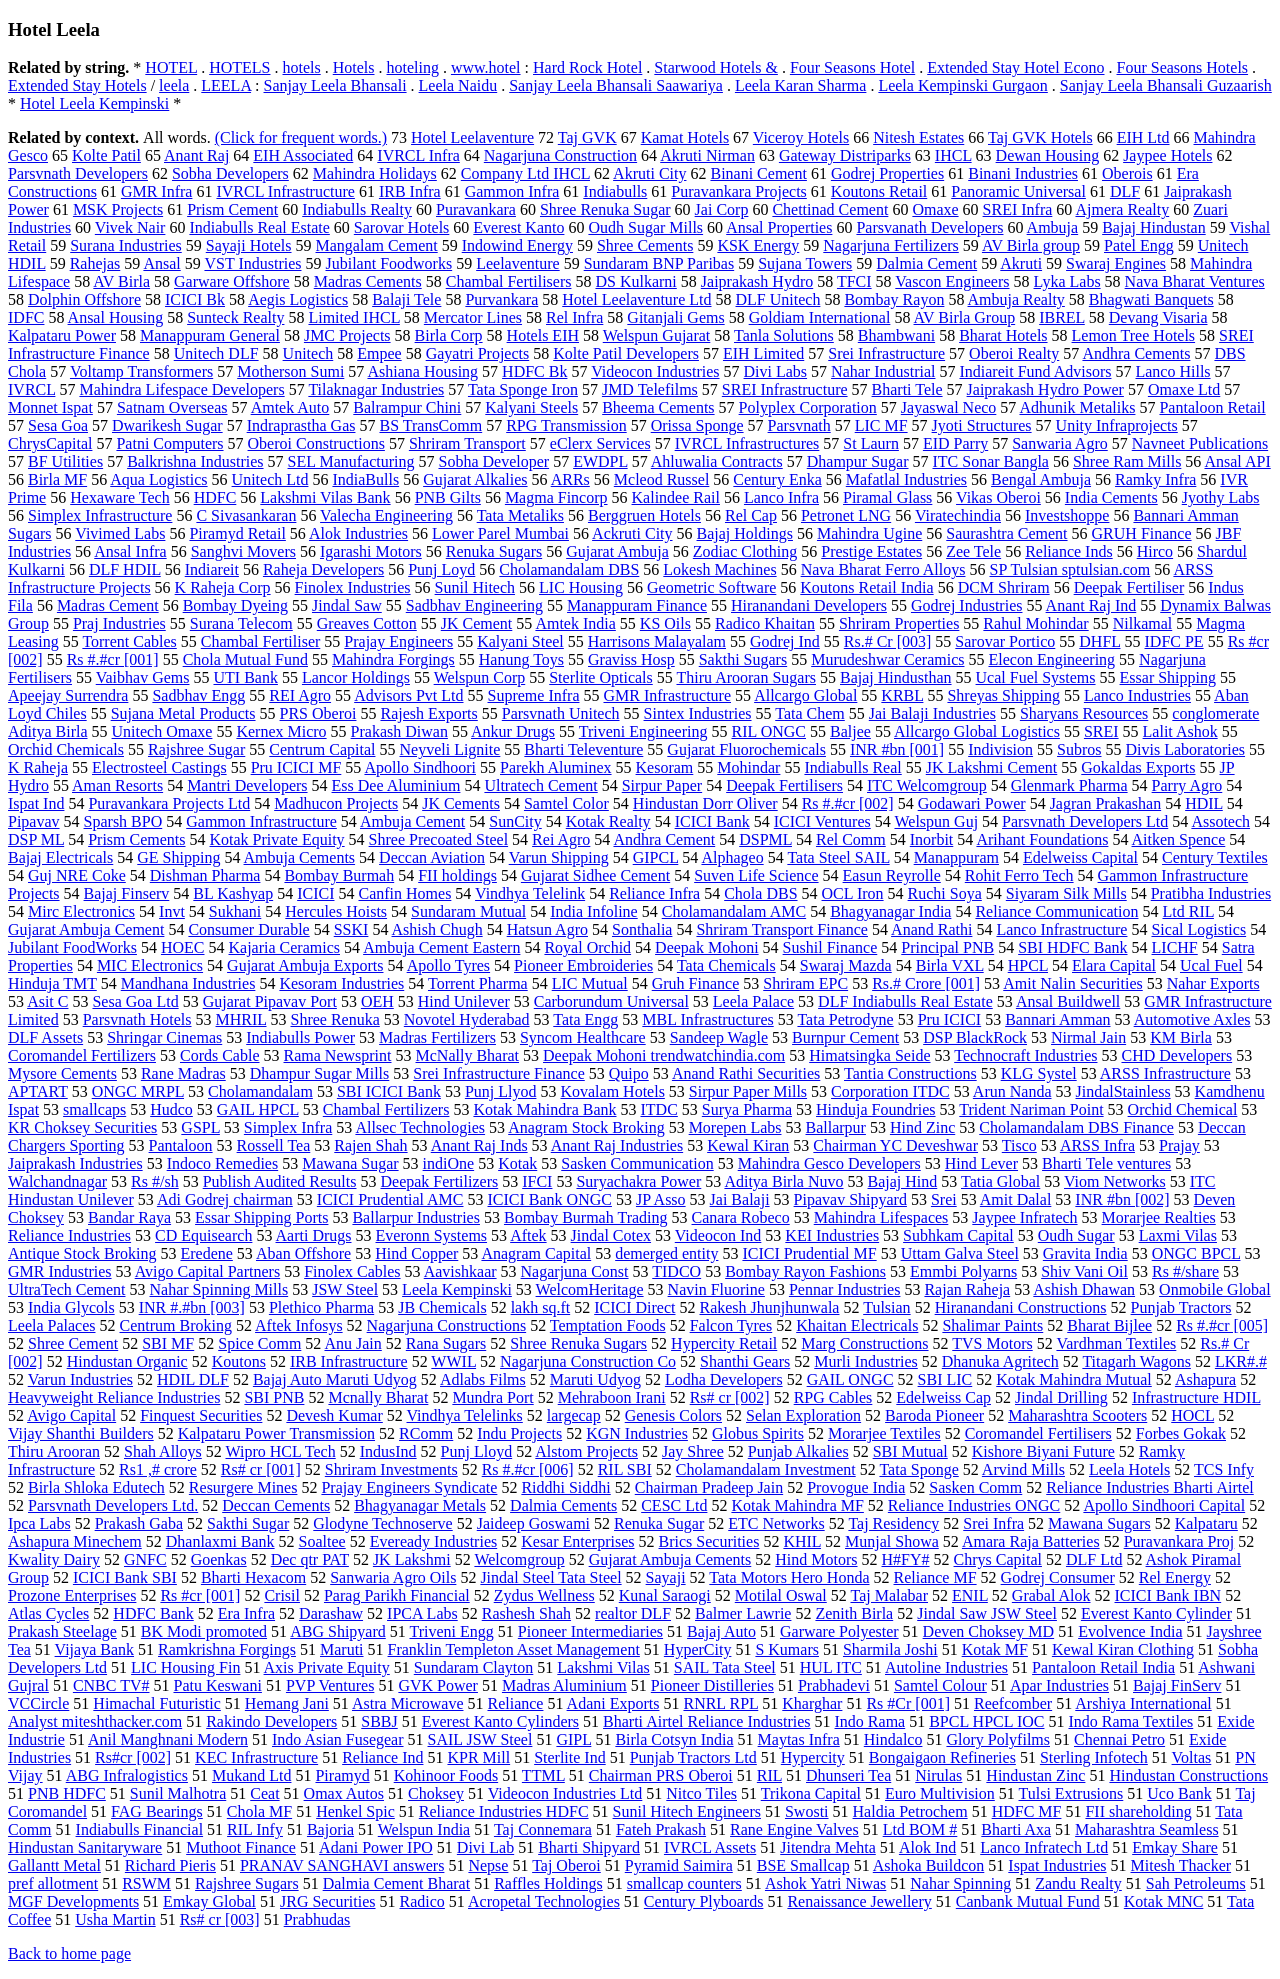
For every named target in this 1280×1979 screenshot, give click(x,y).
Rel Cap (751, 515)
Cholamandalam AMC (734, 911)
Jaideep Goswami (533, 1523)
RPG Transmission (566, 425)
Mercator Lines (473, 317)
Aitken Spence (1179, 839)
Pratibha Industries (1211, 893)
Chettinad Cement (830, 209)
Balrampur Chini (407, 407)
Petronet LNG (846, 515)
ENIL (970, 1595)
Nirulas (938, 1775)
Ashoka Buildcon (929, 1865)
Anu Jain (352, 1343)
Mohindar (748, 767)
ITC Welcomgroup (927, 785)
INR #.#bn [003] (192, 1307)
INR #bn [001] (897, 749)
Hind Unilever (464, 1001)
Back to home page (69, 1953)
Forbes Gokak (1181, 1433)
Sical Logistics (1198, 929)
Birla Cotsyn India (674, 1739)
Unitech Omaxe (162, 731)
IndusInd (388, 1451)
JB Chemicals (442, 1307)
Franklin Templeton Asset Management (514, 1649)
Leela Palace (753, 1001)
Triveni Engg (451, 1631)
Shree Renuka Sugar (605, 209)
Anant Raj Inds (479, 1145)
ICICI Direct (634, 1307)
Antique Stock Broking (82, 1253)
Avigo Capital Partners (207, 1271)
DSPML (765, 839)
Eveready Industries (434, 1541)
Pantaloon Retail (1212, 407)
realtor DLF (633, 1613)
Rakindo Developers (271, 1721)
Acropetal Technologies (544, 1901)
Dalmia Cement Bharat (397, 1883)
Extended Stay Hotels (77, 85)
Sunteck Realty (235, 317)
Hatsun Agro (547, 929)
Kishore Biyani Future (1043, 1451)
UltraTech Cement (67, 1289)
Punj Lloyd (477, 1451)
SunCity (515, 821)
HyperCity (698, 1649)
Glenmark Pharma (1069, 785)
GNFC (145, 1559)
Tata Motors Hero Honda (789, 1577)
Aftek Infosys (299, 1325)
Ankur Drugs (513, 731)
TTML (543, 1775)
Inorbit (932, 839)
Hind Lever (981, 1163)
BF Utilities (65, 461)
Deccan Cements (276, 1505)
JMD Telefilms (650, 389)
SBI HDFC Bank (1072, 947)
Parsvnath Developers (78, 173)
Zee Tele (973, 551)
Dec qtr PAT (310, 1559)
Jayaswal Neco (949, 407)
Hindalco (893, 1739)
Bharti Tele (907, 389)
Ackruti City (632, 533)
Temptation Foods (608, 1325)
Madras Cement (108, 605)
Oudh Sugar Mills (645, 227)
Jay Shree (693, 1451)
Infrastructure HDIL (1196, 1397)
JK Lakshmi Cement (992, 767)
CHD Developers (1176, 1055)
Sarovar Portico (1005, 641)
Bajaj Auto (721, 1631)
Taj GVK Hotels (1040, 137)
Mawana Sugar (350, 1163)
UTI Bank (245, 677)
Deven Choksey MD (989, 1631)
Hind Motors (816, 1559)
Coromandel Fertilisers (1038, 1433)
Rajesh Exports (428, 713)
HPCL (1028, 965)
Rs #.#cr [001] (113, 659)
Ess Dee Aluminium (396, 785)
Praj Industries (119, 623)
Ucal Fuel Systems (1036, 677)
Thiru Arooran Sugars (746, 677)
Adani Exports (613, 1703)
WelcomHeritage (590, 1289)
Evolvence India (1130, 1631)
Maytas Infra (799, 1739)
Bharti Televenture (583, 749)
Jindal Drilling (1061, 1397)
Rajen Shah (370, 1145)
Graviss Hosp (631, 659)
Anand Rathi (931, 929)
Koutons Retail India (866, 587)
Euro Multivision (940, 1793)
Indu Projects (519, 1433)
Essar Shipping (1168, 677)
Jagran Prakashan (1106, 803)
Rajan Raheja (967, 1289)
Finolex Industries (353, 587)
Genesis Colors (673, 1415)
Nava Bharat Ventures (1195, 281)
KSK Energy (758, 245)
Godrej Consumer (1058, 1577)
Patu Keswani (217, 1685)
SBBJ (379, 1721)
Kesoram (665, 767)
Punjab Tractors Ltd (693, 1757)
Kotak (517, 1163)
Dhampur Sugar (858, 461)
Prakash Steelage (62, 1631)
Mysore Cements (62, 1073)
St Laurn (871, 443)
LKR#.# (1241, 1361)
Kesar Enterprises (577, 1541)
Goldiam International (820, 317)
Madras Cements (368, 281)
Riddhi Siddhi (565, 1487)
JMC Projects (347, 335)
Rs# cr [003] (220, 1919)
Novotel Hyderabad (467, 1019)
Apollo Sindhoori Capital (1164, 1505)
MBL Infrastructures (707, 1019)
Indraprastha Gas (301, 425)
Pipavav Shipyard (850, 1199)
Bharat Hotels (1003, 335)
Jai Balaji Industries (932, 713)
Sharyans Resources (1084, 713)
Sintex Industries (698, 713)
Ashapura (1205, 1379)
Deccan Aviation (432, 857)
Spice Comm (259, 1343)
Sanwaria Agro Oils (393, 1577)
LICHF (1175, 947)
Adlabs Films (483, 1379)
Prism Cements (136, 839)
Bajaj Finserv (127, 893)
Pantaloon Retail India (1103, 1667)
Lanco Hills (1172, 371)
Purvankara (501, 299)
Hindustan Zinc (1035, 1775)
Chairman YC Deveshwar (895, 1145)
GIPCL (656, 857)
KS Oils (665, 623)
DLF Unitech (778, 299)
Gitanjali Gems (675, 317)
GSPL (200, 1127)
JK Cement (477, 623)
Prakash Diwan (399, 731)
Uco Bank (1179, 1793)
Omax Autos (344, 1793)
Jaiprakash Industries (75, 1163)
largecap (574, 1415)
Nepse (488, 1865)
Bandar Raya (129, 1217)
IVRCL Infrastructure (285, 191)
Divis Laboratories (1186, 749)
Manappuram (956, 857)
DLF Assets (45, 1037)
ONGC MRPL (138, 1091)
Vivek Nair (130, 227)
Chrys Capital (998, 1559)
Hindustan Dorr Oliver (705, 803)
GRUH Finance (1142, 533)
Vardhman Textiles (1116, 1343)
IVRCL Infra (418, 155)
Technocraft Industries (1025, 1055)
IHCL (953, 155)
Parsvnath (799, 425)
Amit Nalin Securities (1073, 983)
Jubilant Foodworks (389, 263)
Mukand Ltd (252, 1775)
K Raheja (38, 767)
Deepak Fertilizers (439, 1181)
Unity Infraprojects (1117, 425)
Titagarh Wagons (1136, 1361)
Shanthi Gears (745, 1361)
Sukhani (235, 911)
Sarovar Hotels (402, 227)
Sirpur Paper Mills (748, 1091)
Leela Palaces (52, 1325)
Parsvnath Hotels (137, 1019)
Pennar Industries (845, 1289)
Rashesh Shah (526, 1613)
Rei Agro (561, 839)
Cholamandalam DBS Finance (1076, 1127)
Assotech (1220, 821)
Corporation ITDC (890, 1091)
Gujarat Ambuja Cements (670, 1559)
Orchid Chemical (1183, 1109)
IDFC (26, 317)
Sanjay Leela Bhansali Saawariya (616, 85)
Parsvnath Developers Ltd (1085, 821)
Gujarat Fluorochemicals (746, 749)
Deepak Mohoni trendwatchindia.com (664, 1055)
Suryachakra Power (638, 1181)
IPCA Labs (422, 1613)
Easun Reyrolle (892, 875)
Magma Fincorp (556, 497)
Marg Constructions (864, 1343)
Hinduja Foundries (876, 1109)
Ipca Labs (39, 1523)
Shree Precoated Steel (439, 839)
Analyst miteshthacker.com (95, 1721)
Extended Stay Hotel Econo (1015, 67)
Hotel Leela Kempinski (94, 103)
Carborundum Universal (611, 1001)
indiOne (449, 1163)
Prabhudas (317, 1919)
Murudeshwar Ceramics (887, 659)
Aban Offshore (303, 1253)
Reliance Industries (69, 1235)
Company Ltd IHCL (525, 173)
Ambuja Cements (300, 857)
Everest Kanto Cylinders (500, 1721)
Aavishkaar (460, 1271)
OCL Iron (853, 893)
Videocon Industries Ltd (565, 1793)
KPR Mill (478, 1757)
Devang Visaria (1158, 317)
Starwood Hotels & (716, 67)
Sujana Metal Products (183, 713)
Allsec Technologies (420, 1127)
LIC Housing (581, 587)
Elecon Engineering (1051, 659)
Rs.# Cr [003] (888, 641)
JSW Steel (345, 1289)
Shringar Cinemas (164, 1037)
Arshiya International (1143, 1703)
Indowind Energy (517, 245)
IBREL (1062, 317)
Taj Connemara (543, 1829)
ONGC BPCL (1196, 1253)
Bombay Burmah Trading (586, 1217)
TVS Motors (992, 1343)
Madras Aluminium (564, 1685)
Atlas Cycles (48, 1613)
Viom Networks (1115, 1181)
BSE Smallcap (803, 1865)
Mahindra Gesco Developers (829, 1163)
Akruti (1021, 263)
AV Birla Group (965, 317)
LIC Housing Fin (185, 1667)
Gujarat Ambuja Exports (305, 965)
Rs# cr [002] (730, 1397)
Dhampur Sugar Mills (320, 1073)
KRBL (902, 695)
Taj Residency (893, 1523)
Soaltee (322, 1541)
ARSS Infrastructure (1165, 1073)
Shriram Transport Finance (782, 929)
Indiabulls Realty (357, 209)
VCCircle (38, 1703)
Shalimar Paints (992, 1325)
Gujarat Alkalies (475, 479)
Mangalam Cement (377, 245)
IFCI (537, 1181)
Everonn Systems (432, 1235)
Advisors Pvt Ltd (408, 695)
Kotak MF (995, 1649)
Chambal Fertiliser (261, 641)
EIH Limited (763, 353)
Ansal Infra (130, 551)
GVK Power (438, 1685)
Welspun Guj (936, 821)
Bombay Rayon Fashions (805, 1271)
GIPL (573, 1739)
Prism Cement (232, 209)
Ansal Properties (779, 227)
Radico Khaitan (765, 623)
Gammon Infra (512, 191)
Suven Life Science (756, 875)
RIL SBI (625, 1469)
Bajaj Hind (903, 1181)
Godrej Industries (967, 605)
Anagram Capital (536, 1253)
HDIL (1204, 803)
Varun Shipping (559, 857)
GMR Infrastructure (667, 695)
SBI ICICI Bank (389, 1091)
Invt (172, 911)
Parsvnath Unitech (561, 713)
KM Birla (1181, 1037)
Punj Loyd (441, 569)
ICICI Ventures (822, 821)
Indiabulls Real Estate (259, 227)
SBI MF (168, 1343)
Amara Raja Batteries (1031, 1541)
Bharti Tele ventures (1106, 1163)
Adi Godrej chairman (225, 1199)
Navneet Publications (1200, 443)
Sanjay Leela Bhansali (335, 85)
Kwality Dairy (54, 1559)
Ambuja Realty (1016, 299)
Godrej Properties (887, 173)
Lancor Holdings (356, 677)
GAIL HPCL (258, 1109)
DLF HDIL (125, 569)
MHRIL (241, 1019)
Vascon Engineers (952, 281)
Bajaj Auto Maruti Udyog (335, 1379)
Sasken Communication (637, 1163)
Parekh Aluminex (556, 767)
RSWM (146, 1883)
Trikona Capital (811, 1793)
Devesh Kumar (334, 1415)
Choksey (436, 1793)
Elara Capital (1114, 965)
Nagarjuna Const (575, 1271)
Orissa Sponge (697, 425)
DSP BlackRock (975, 1037)
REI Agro (300, 695)
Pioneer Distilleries (712, 1685)
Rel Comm (851, 839)
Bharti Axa (1016, 1829)
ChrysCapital (50, 443)
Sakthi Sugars (743, 659)
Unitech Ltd (270, 479)
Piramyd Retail (237, 533)
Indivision (1000, 749)
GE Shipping (178, 857)
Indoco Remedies (223, 1163)
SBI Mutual (910, 1451)
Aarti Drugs (314, 1235)
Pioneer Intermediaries (590, 1631)
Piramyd (342, 1775)
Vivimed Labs (120, 533)
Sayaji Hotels (249, 245)
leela (174, 85)
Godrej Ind (785, 641)
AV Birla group (1031, 245)
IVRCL (31, 389)
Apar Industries (1059, 1685)
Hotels (354, 67)
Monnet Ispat (50, 407)
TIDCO (676, 1271)
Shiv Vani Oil (1084, 1271)
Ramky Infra (1155, 479)
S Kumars (787, 1649)
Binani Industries (1023, 173)
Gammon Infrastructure (261, 821)
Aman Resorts (117, 785)
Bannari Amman (1057, 1019)
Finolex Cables (352, 1271)
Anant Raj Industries (617, 1145)
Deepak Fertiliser (1129, 587)
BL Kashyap (233, 893)
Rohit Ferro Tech (1019, 875)
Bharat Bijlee (1109, 1325)
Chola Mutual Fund (245, 659)
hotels (302, 67)
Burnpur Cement (845, 1037)
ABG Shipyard (338, 1631)
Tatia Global (1000, 1181)
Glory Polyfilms (998, 1739)
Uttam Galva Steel (960, 1253)
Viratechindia (958, 515)
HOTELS (239, 67)
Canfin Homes (404, 893)
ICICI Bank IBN (1168, 1595)
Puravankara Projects (739, 191)
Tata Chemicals (726, 965)
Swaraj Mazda (846, 965)
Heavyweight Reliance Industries (114, 1397)
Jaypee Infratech (1024, 1217)
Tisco (1019, 1145)
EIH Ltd (1143, 137)
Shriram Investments (391, 1469)
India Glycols (71, 1307)
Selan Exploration (803, 1415)
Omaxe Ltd (1184, 389)
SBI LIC (945, 1379)
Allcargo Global (805, 695)
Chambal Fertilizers (386, 1109)
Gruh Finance (696, 983)
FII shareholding (1138, 1811)
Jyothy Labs (1221, 497)
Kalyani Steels (531, 407)
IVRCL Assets (710, 1847)
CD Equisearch (203, 1235)
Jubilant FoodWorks (72, 947)
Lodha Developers (724, 1379)
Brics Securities (709, 1541)
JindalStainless (1123, 1091)
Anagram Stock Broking (586, 1127)
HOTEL (171, 67)
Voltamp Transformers (141, 371)
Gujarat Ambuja (617, 551)
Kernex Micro (281, 731)
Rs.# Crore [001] (926, 983)
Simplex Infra (288, 1127)
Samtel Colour (940, 1685)
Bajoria (330, 1829)
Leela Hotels (1129, 1469)
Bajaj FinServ (1177, 1685)
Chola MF (259, 1811)
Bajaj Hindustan (1154, 227)
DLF (1125, 191)
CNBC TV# (111, 1685)
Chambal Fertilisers (509, 281)
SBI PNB (274, 1397)
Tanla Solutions (784, 335)
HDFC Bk (534, 371)
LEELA (226, 85)
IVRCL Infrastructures (747, 443)
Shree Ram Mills (1127, 461)
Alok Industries (358, 533)
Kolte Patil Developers (626, 353)
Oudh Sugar (1076, 1235)
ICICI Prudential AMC (390, 1199)
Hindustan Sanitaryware (85, 1847)
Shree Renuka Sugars (578, 1343)
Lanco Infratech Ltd (1044, 1847)
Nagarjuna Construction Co (588, 1361)
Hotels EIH (543, 335)
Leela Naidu (458, 85)
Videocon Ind (718, 1235)
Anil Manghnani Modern (168, 1739)
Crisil (282, 1595)
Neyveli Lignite (449, 749)
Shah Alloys (163, 1451)
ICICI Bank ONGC (550, 1199)
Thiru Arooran (54, 1451)
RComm (426, 1433)
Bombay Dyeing (235, 605)
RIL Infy (255, 1829)
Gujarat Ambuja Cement (86, 929)
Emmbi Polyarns (963, 1271)
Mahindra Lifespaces (881, 1217)
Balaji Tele (406, 299)
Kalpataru (1206, 1523)
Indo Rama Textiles (1130, 1721)
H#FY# (906, 1559)
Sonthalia (642, 929)
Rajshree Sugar (196, 749)
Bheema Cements (658, 407)
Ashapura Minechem (75, 1541)
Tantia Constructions (910, 1073)
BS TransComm (430, 425)
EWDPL (600, 461)
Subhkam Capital (958, 1235)
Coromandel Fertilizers (82, 1055)
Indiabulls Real (852, 767)
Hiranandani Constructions (1021, 1307)
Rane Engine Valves (794, 1829)
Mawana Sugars (1099, 1523)
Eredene (206, 1253)
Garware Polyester (839, 1631)
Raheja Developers (323, 569)
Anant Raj (196, 155)
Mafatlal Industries (906, 479)
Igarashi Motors (371, 551)
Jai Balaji (740, 1199)
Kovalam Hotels (612, 1091)
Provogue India (856, 1487)
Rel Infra (574, 317)
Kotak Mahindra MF (797, 1505)
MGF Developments (73, 1901)
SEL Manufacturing (351, 461)
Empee (379, 353)
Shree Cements (645, 245)
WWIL (453, 1361)
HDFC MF (1027, 1811)
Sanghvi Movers (243, 551)
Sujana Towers (805, 263)
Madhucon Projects (336, 803)
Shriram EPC (805, 983)
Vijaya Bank (94, 1649)
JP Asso (661, 1199)
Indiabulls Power (300, 1037)
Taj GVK (587, 137)
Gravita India (1085, 1253)
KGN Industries (637, 1433)
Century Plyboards (704, 1901)
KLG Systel (1039, 1073)
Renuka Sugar (659, 1523)
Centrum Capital (322, 749)
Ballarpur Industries (416, 1217)
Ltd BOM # (920, 1829)
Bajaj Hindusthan (896, 677)
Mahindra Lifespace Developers (181, 389)
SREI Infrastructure (785, 389)
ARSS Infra (1097, 1145)
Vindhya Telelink (530, 893)
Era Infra (246, 1613)
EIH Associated (303, 155)
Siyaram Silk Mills (1066, 893)
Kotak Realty (608, 821)
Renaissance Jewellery (859, 1901)
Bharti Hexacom (253, 1577)
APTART (38, 1091)
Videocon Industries (655, 371)
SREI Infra (1018, 209)
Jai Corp (722, 209)
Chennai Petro (1119, 1739)
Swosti (807, 1811)
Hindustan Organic (127, 1361)
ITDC (659, 1109)
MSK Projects (118, 209)
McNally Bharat (468, 1055)
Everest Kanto (518, 227)
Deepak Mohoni (707, 947)
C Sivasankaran (246, 515)
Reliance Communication (1056, 911)
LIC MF (881, 425)
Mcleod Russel (662, 479)
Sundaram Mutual (468, 911)
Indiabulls (615, 191)
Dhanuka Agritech (1000, 1361)
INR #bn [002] (1122, 1199)
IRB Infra (410, 191)
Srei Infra (993, 1523)
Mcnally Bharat (378, 1397)
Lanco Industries (1137, 695)
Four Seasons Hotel (852, 67)
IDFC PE (1174, 641)
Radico (422, 1901)
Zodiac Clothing (745, 551)
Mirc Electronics (81, 911)
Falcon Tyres (731, 1325)
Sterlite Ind (570, 1757)
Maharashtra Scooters (1077, 1415)
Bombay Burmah (339, 875)
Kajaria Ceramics (285, 947)
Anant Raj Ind (1091, 605)
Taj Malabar (889, 1595)
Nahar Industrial (883, 371)
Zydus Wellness (544, 1595)
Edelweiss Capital (1080, 857)
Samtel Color (566, 803)
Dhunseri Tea (848, 1775)
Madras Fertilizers (437, 1037)
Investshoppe (1067, 515)
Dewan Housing (1048, 155)
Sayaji (666, 1577)
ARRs (570, 479)
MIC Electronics (150, 965)
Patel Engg (1139, 245)
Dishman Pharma (205, 875)
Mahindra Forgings (393, 659)
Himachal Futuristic (157, 1703)
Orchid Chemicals (66, 749)
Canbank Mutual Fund (1028, 1901)
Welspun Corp (480, 677)
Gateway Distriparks (845, 155)
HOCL (1192, 1415)
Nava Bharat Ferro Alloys (883, 569)
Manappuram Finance (637, 605)
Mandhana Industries (188, 983)
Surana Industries (126, 245)
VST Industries (252, 263)
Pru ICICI (950, 1019)
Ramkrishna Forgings (227, 1649)
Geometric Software (711, 587)
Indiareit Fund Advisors (1035, 371)
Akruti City (649, 173)
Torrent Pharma (478, 983)
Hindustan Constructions (1188, 1775)
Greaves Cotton (367, 623)
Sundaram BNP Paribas (659, 263)
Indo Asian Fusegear (338, 1739)
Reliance (515, 1703)
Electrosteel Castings (159, 767)
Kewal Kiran (748, 1145)
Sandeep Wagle (719, 1037)
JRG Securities (328, 1901)
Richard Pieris (170, 1865)
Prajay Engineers (398, 641)
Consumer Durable (248, 929)
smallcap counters (684, 1883)
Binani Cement (758, 173)
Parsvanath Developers (929, 227)
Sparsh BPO (123, 821)
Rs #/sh (155, 1181)
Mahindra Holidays (375, 173)
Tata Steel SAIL (838, 857)
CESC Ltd (674, 1505)
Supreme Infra (534, 695)
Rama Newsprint (338, 1055)
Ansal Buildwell (1068, 1001)
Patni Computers (169, 443)
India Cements (1111, 497)
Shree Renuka (335, 1019)
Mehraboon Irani (612, 1397)
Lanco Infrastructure (1061, 929)
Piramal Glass (887, 497)
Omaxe (935, 209)
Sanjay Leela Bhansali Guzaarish (1166, 85)
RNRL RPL (720, 1703)
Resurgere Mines (243, 1487)
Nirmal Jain (1088, 1037)
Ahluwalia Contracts (717, 461)
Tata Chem (810, 713)
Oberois (1127, 173)
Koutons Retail (879, 191)
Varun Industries (80, 1379)
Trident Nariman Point (1031, 1109)
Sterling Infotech (1094, 1757)
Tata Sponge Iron (523, 389)
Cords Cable (220, 1055)
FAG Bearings (157, 1811)
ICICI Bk (195, 299)
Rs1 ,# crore (158, 1469)
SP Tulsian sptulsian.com (1069, 569)
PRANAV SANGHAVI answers (342, 1865)
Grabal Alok (1051, 1595)
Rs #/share (1185, 1271)
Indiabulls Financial (140, 1829)
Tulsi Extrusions (1071, 1793)
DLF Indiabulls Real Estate (905, 1001)
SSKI (351, 929)
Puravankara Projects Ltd (169, 803)
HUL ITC (831, 1667)
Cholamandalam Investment (766, 1469)
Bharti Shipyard (589, 1847)
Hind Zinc (922, 1127)
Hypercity (813, 1757)
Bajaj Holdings (745, 533)
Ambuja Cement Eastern (441, 947)
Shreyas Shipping (1003, 695)
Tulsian (886, 1307)
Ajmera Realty (1122, 209)
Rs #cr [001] (200, 1595)
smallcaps (94, 1109)
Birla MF (57, 479)
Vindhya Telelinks (465, 1415)
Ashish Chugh (437, 929)
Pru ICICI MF (296, 767)
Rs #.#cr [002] (848, 803)
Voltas (1192, 1757)
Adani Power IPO (376, 1847)
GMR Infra (157, 191)
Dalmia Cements (563, 1505)
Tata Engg (585, 1019)
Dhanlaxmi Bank (220, 1541)
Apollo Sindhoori (420, 767)
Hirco (1155, 551)
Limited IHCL (353, 317)
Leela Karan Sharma (800, 85)
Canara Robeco (741, 1217)
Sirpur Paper (662, 785)
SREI (1101, 731)
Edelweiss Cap (943, 1397)
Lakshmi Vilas (603, 1667)
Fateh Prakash (661, 1829)
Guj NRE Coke (77, 875)
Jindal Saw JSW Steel (987, 1613)
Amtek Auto (290, 407)
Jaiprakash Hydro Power (1045, 389)
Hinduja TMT (52, 983)
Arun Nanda (1012, 1091)
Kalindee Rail (676, 497)
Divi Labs (776, 371)
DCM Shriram (1004, 587)
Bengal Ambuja (1041, 479)
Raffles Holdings (548, 1883)
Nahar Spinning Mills (219, 1289)
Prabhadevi (834, 1685)
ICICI (315, 893)
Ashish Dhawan (1084, 1289)
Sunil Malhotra (178, 1793)
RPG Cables (833, 1397)
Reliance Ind (382, 1757)
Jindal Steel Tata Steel (550, 1577)
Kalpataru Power (62, 335)
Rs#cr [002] (133, 1757)
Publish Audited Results (280, 1181)
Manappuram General (210, 335)
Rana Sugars (446, 1343)
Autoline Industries (946, 1667)
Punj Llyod (501, 1091)
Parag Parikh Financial (397, 1595)
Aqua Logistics (158, 479)
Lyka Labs (1067, 281)
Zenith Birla (854, 1613)
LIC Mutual (590, 983)
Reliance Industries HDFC (504, 1811)
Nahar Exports (1213, 983)
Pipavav (34, 821)
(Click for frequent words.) (301, 137)
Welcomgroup (519, 1559)
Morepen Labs (735, 1127)
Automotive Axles (1192, 1019)
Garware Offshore (232, 281)
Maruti (342, 1649)
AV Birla (121, 281)
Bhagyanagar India (890, 911)
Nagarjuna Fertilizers (891, 245)
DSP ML (36, 839)
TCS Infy (1224, 1469)
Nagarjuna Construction (560, 155)
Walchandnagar (57, 1181)
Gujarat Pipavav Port (270, 1001)
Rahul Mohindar (1035, 623)
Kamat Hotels (685, 137)
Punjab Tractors (1181, 1307)
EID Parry (955, 443)
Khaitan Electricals (857, 1325)
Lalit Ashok (1180, 731)
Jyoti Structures (982, 425)
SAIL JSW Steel (480, 1739)
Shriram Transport (467, 443)
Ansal (161, 263)
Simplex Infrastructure (100, 515)
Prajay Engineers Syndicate (409, 1487)
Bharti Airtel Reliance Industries (707, 1721)
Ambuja (1053, 227)
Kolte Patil (106, 155)
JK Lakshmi (412, 1559)
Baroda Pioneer (934, 1415)
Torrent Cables (129, 641)
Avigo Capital (71, 1415)
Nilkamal (1143, 623)
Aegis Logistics (298, 299)
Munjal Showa (892, 1541)
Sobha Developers (230, 173)
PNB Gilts (448, 497)
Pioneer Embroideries (583, 965)
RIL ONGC (768, 731)
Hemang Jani (287, 1703)
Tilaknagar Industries (376, 389)
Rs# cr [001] (261, 1469)
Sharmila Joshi (890, 1649)
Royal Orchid (587, 947)
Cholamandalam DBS (569, 569)
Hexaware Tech (119, 497)
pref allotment (53, 1883)
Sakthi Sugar (248, 1523)
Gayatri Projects (478, 353)
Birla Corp (449, 335)
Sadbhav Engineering (474, 605)
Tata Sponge (918, 1469)
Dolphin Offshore (84, 299)
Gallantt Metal (54, 1865)
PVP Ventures (330, 1685)
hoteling (413, 67)
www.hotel (486, 67)
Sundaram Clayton (474, 1667)
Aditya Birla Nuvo (783, 1181)
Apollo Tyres (448, 965)
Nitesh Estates (918, 137)
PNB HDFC (67, 1793)
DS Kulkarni (635, 281)
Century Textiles (1215, 857)
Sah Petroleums (1196, 1883)
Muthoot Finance (241, 1847)
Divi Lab (485, 1847)
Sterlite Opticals (601, 677)
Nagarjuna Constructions (447, 1325)
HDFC (215, 497)
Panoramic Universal (1018, 191)
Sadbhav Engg (198, 695)
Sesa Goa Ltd (135, 1001)
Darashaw (331, 1613)
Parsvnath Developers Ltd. (113, 1505)
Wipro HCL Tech (281, 1451)
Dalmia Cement (926, 263)
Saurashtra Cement (1006, 533)
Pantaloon (181, 1145)
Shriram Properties (899, 623)
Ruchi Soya (945, 893)
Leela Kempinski (457, 1289)
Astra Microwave (408, 1703)
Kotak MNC (1164, 1901)
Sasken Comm (975, 1487)
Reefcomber (1013, 1703)
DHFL (1099, 641)
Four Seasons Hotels (1183, 67)
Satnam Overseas (172, 407)
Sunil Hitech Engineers (687, 1811)
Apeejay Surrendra (68, 695)
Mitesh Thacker (1181, 1865)
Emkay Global (209, 1901)
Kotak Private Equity (277, 839)
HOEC (183, 947)
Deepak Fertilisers (784, 785)
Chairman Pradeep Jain (709, 1487)
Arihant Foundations (1042, 839)
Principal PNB (947, 947)
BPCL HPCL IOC (986, 1721)
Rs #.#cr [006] (528, 1469)
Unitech (308, 353)
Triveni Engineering (643, 731)
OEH (377, 1001)
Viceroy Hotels (801, 137)
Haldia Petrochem (910, 1811)
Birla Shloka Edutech (96, 1487)
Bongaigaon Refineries (942, 1757)
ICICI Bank (712, 821)
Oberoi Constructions (316, 443)
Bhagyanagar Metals (420, 1505)
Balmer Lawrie (743, 1613)
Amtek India (575, 623)
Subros (1079, 749)
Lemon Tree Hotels (1134, 335)
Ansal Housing (116, 317)
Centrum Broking (176, 1325)
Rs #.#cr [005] (1222, 1325)
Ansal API (1237, 461)
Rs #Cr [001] (908, 1703)
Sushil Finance (830, 947)
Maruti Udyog (595, 1379)
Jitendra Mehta (828, 1847)
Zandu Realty (1078, 1883)
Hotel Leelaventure (472, 137)
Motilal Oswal (781, 1595)
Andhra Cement (664, 839)
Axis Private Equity (327, 1667)
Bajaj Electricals (60, 857)
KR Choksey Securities (82, 1127)
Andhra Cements (1136, 353)
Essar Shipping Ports (261, 1217)
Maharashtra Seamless (1147, 1829)
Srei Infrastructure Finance (498, 1073)
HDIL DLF (193, 1379)
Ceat (264, 1793)
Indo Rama (870, 1721)
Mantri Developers (247, 785)
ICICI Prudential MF (809, 1253)
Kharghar (812, 1703)
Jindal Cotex (611, 1235)
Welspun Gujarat (657, 335)
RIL (769, 1775)
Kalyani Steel (520, 641)
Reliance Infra (654, 893)
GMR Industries (60, 1271)
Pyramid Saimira (679, 1865)
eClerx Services (600, 443)
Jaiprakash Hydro (757, 281)
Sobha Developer (493, 461)
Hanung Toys (521, 659)
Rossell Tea (274, 1145)
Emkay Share (1175, 1847)
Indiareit (212, 569)
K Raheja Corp (223, 587)
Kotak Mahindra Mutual (1074, 1379)
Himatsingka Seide (869, 1055)
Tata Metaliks (520, 515)
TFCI (854, 281)
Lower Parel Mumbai (500, 533)
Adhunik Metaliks (1077, 407)
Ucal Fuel (1211, 965)
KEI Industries (832, 1235)
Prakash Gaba (139, 1523)
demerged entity (666, 1253)
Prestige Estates (871, 551)
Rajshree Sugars (247, 1883)
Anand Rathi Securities (746, 1073)
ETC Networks (776, 1523)
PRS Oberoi (318, 713)
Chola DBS (760, 893)
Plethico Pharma (321, 1307)
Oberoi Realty (1014, 353)
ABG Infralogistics (127, 1775)
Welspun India (424, 1829)
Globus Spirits (758, 1433)
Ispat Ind (36, 803)
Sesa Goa (58, 425)
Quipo (629, 1073)
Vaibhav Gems (143, 677)
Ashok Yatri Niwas (825, 1883)
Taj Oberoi (566, 1865)
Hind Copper (416, 1253)
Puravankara (476, 209)
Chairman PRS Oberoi (661, 1775)
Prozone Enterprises (72, 1595)
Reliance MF (935, 1577)
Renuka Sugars (494, 551)
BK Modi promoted (204, 1631)
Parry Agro (1187, 785)
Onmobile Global (1215, 1289)
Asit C (47, 1001)
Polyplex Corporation (808, 407)
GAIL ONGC (850, 1379)
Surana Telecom (241, 623)
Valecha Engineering (386, 515)
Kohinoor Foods (446, 1775)
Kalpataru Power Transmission (276, 1433)
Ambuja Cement (412, 821)
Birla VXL (950, 965)
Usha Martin (115, 1919)
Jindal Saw (347, 605)
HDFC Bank (153, 1613)
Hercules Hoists (336, 911)
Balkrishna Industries (195, 461)
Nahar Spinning (960, 1883)
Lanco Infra (781, 497)
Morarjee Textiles (884, 1433)
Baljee (850, 731)
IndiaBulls (365, 479)
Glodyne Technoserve (382, 1523)
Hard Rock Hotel (587, 67)
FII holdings (457, 875)
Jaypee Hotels (1167, 155)
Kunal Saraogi (665, 1595)
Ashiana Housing (422, 371)
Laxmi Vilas (1178, 1235)
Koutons (239, 1361)
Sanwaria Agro (1060, 443)
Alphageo (732, 857)
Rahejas (95, 263)
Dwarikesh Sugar (167, 425)
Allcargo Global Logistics (977, 731)
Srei (944, 1199)
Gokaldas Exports (1138, 767)
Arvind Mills (1023, 1469)
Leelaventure (518, 263)
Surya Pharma (747, 1109)
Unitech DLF (216, 353)
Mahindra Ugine (869, 533)
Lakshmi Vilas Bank (325, 497)
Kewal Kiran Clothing (1123, 1649)
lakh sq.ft (541, 1307)
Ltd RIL (1188, 911)
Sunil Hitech (475, 587)
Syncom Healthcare (583, 1037)
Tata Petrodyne (845, 1019)
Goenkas (219, 1559)
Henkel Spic (355, 1811)
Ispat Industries (1057, 1865)
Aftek (528, 1235)
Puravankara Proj (1179, 1541)
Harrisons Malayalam (657, 641)
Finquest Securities (201, 1415)
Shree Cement (73, 1343)
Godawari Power (972, 803)
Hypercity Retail (724, 1343)
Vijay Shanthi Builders (81, 1433)
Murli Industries (866, 1361)
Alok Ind (927, 1847)
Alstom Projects (586, 1451)
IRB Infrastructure (349, 1361)
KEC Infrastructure (256, 1757)
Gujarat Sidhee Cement (595, 875)
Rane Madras (183, 1073)
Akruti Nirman (707, 155)
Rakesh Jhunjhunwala (769, 1307)
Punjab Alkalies (798, 1451)
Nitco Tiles (701, 1793)
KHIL (802, 1541)
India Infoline (594, 911)
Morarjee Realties (1159, 1217)
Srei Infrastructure (886, 353)
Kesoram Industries (341, 983)
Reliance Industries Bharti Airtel (1150, 1487)
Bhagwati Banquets (1151, 299)
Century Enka (777, 479)
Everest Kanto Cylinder (1156, 1613)
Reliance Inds (1069, 551)
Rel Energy (1175, 1577)
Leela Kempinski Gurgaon (962, 85)
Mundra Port (492, 1397)
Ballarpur (835, 1127)
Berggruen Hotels (644, 515)
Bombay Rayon (894, 299)
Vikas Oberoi (998, 497)
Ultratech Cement (540, 785)
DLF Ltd (1094, 1559)
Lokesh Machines (719, 569)
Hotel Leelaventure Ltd (636, 299)
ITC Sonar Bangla (991, 461)
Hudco (171, 1109)
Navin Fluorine (716, 1289)
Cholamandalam (260, 1091)
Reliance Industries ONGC (974, 1505)
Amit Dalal (1016, 1199)
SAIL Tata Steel (725, 1667)
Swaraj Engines (1116, 263)
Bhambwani (896, 335)
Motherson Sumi (290, 371)
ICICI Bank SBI (125, 1577)
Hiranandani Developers (809, 605)
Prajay (1179, 1145)
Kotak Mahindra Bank (544, 1109)
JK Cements (461, 803)
